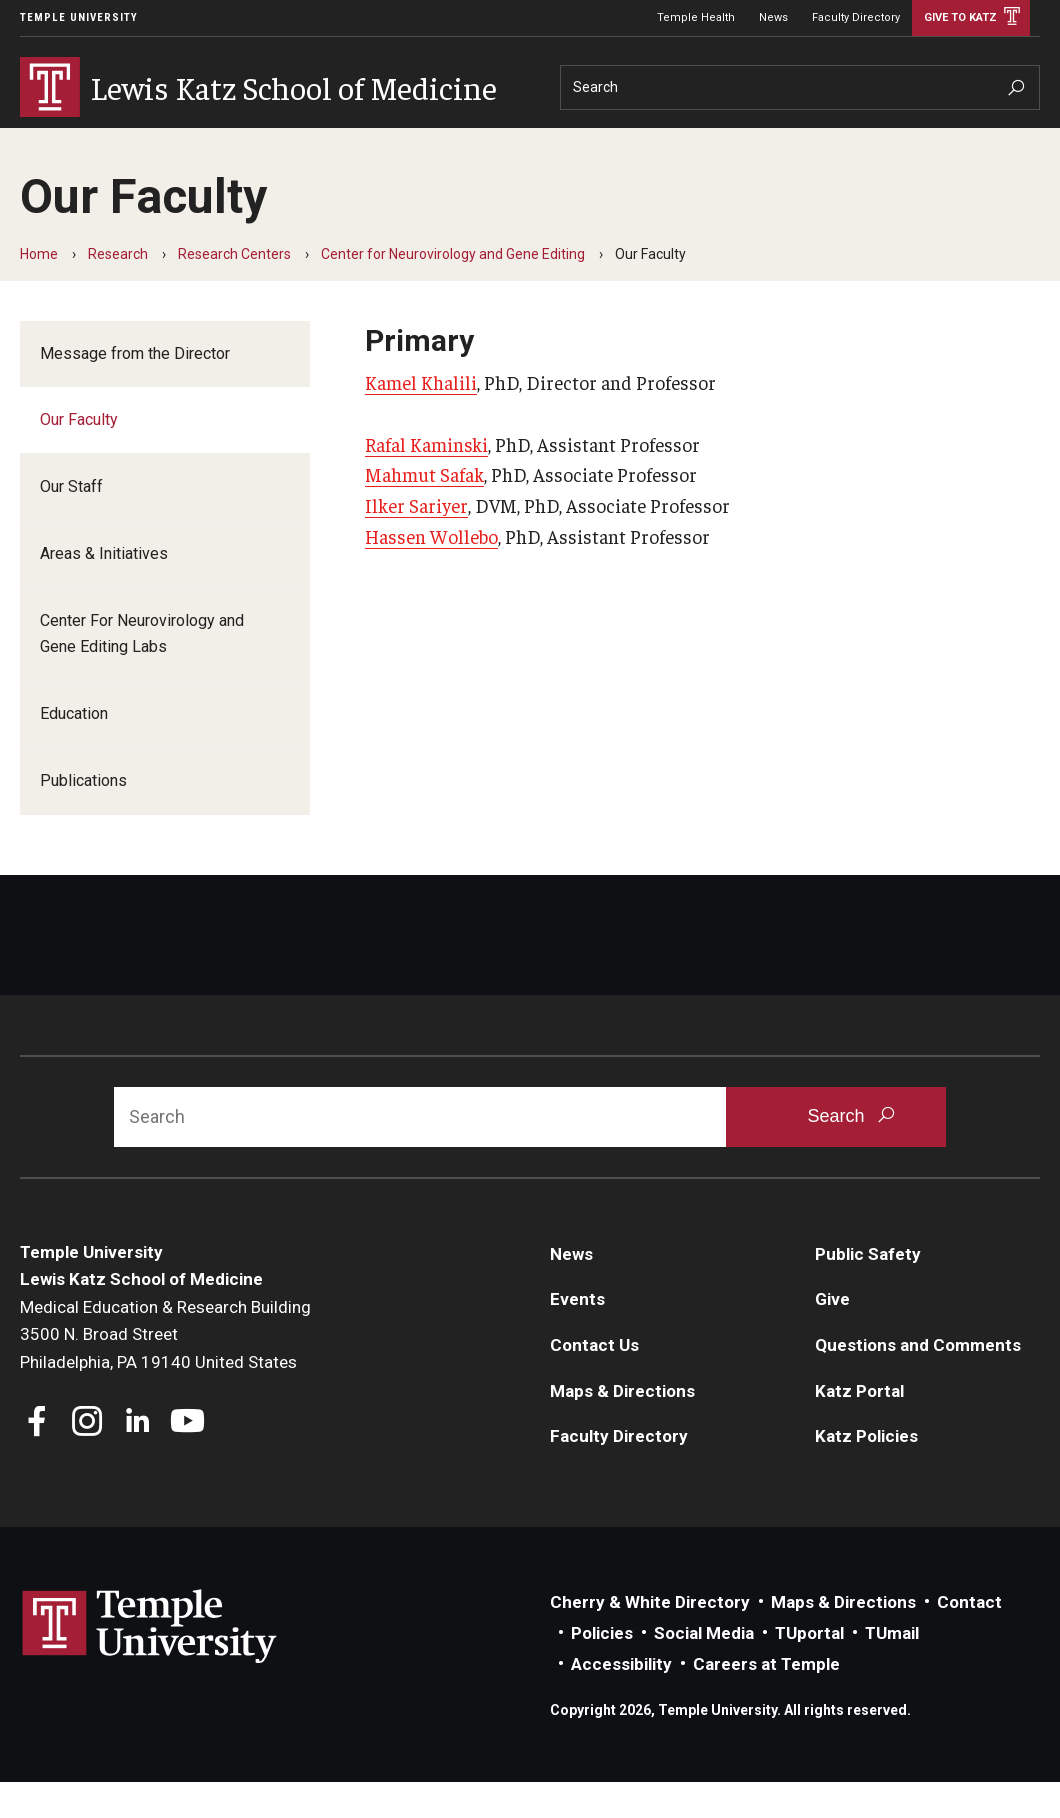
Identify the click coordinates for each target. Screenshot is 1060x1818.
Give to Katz (960, 17)
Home (39, 290)
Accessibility (621, 1700)
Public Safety (868, 1290)
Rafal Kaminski (426, 480)
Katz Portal (859, 1427)
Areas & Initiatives (104, 589)
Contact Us (594, 1381)
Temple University (79, 17)
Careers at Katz (687, 143)
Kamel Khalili (421, 418)
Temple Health (696, 17)
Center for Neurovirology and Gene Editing (453, 290)
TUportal (809, 1669)
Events (577, 1335)
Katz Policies (866, 1472)
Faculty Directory (856, 17)
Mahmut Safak (424, 510)
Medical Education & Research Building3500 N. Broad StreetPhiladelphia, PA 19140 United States (165, 1370)
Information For (838, 143)
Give (937, 143)
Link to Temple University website (150, 1663)
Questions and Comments (918, 1381)
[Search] (800, 87)
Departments (375, 143)
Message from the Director (135, 389)
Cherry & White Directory (650, 1638)
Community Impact (527, 143)
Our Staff (71, 522)
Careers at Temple (766, 1700)
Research (257, 143)
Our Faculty (79, 455)
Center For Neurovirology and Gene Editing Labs (142, 669)
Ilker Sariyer (416, 541)
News (773, 17)
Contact (969, 1638)
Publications (83, 816)
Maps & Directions (622, 1427)
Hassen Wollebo (431, 572)
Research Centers (234, 290)
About (52, 143)
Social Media (704, 1669)
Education (149, 143)
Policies (602, 1669)
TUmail (892, 1669)
